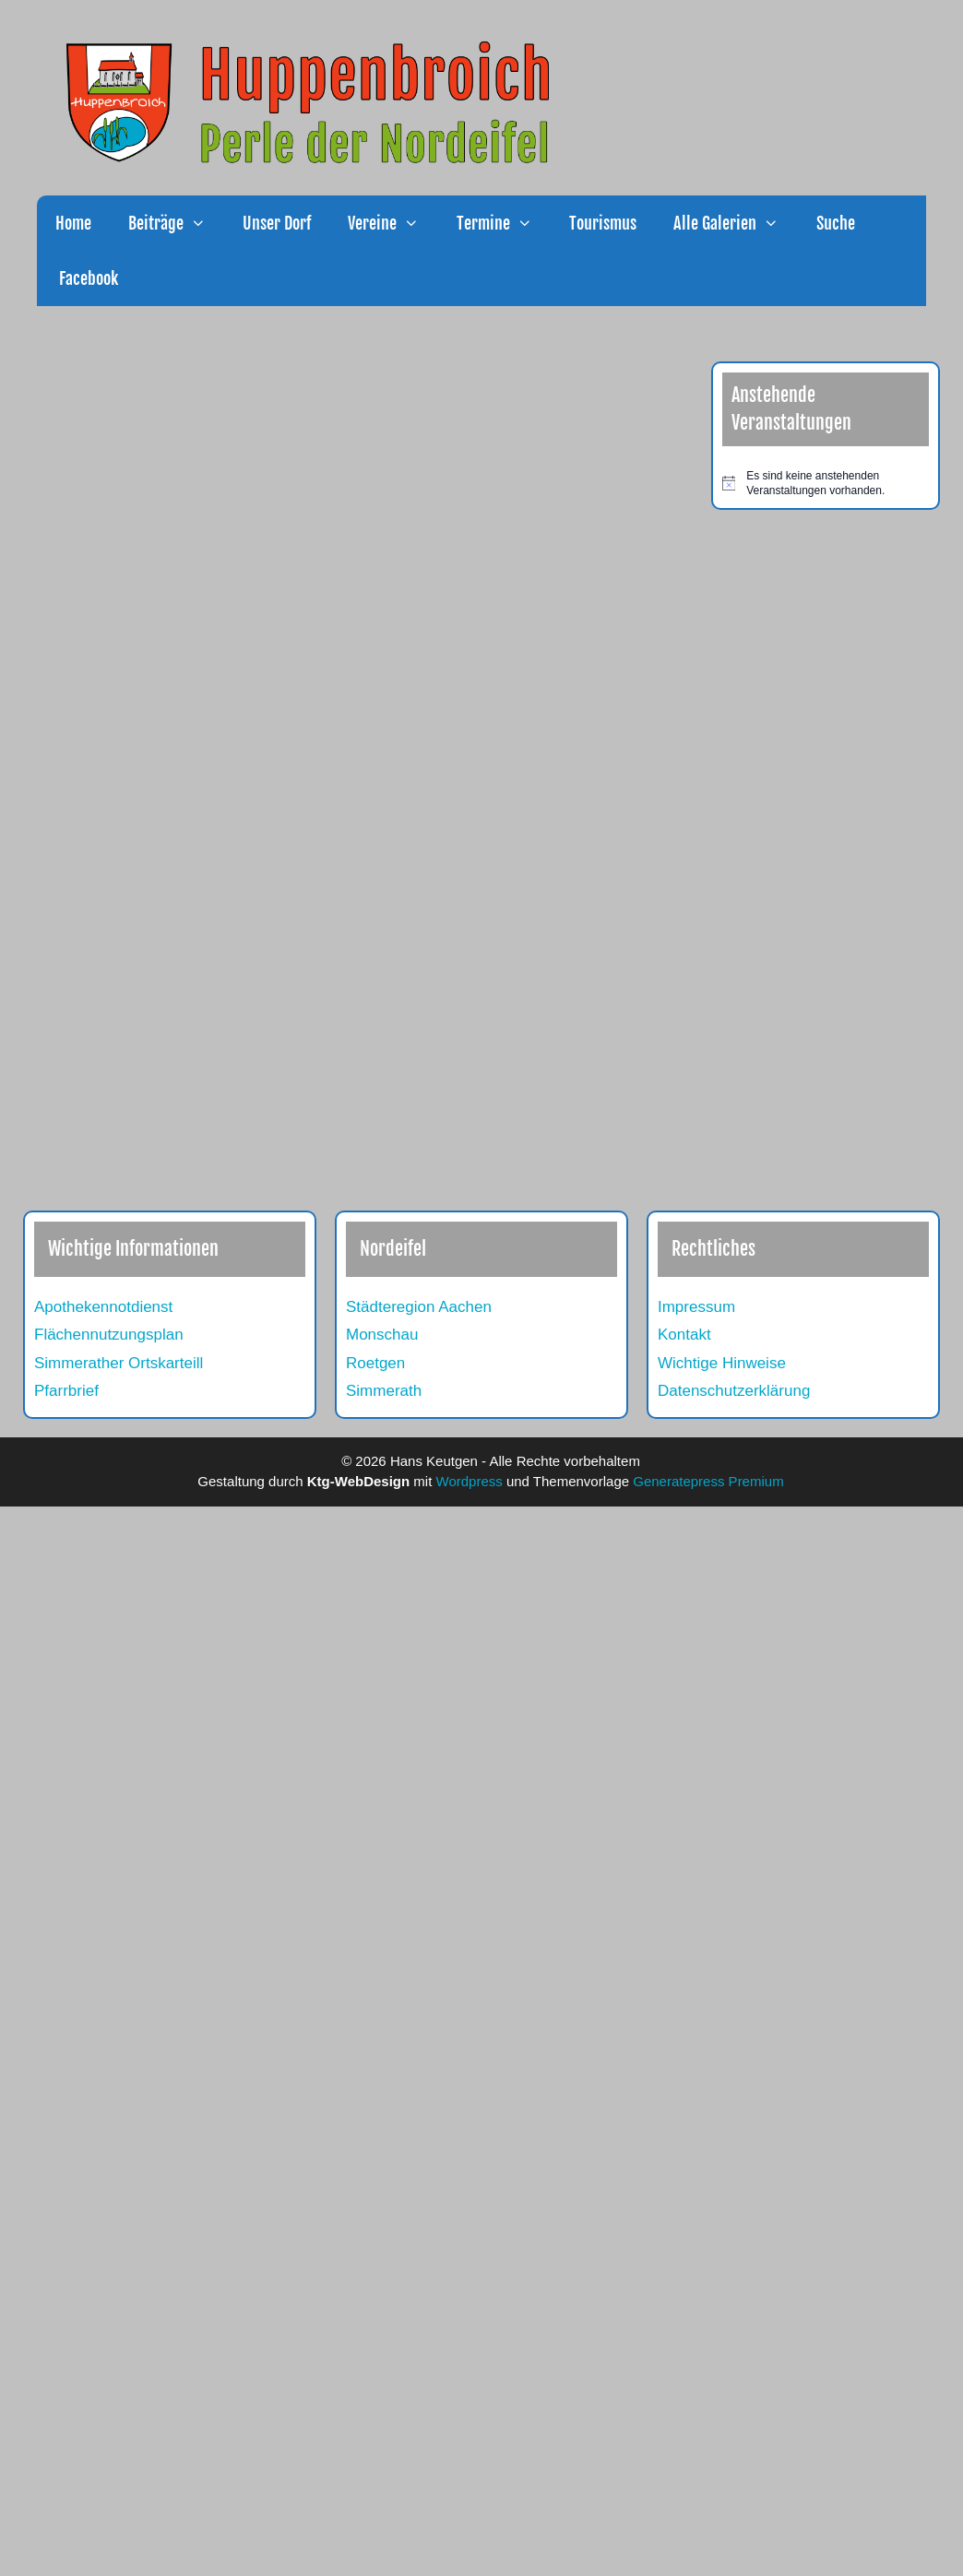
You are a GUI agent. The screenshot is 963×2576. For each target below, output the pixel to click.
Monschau (382, 1334)
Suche (835, 223)
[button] (204, 223)
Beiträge (176, 223)
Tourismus (602, 223)
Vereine (392, 223)
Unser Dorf (277, 223)
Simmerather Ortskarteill (118, 1363)
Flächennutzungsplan (109, 1334)
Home (73, 223)
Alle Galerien (735, 223)
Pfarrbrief (66, 1391)
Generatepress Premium (708, 1481)
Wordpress (469, 1481)
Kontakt (684, 1334)
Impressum (696, 1307)
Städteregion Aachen (419, 1307)
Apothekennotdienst (103, 1307)
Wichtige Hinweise (722, 1363)
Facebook (86, 278)
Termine (504, 223)
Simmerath (384, 1391)
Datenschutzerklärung (734, 1391)
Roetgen (375, 1363)
